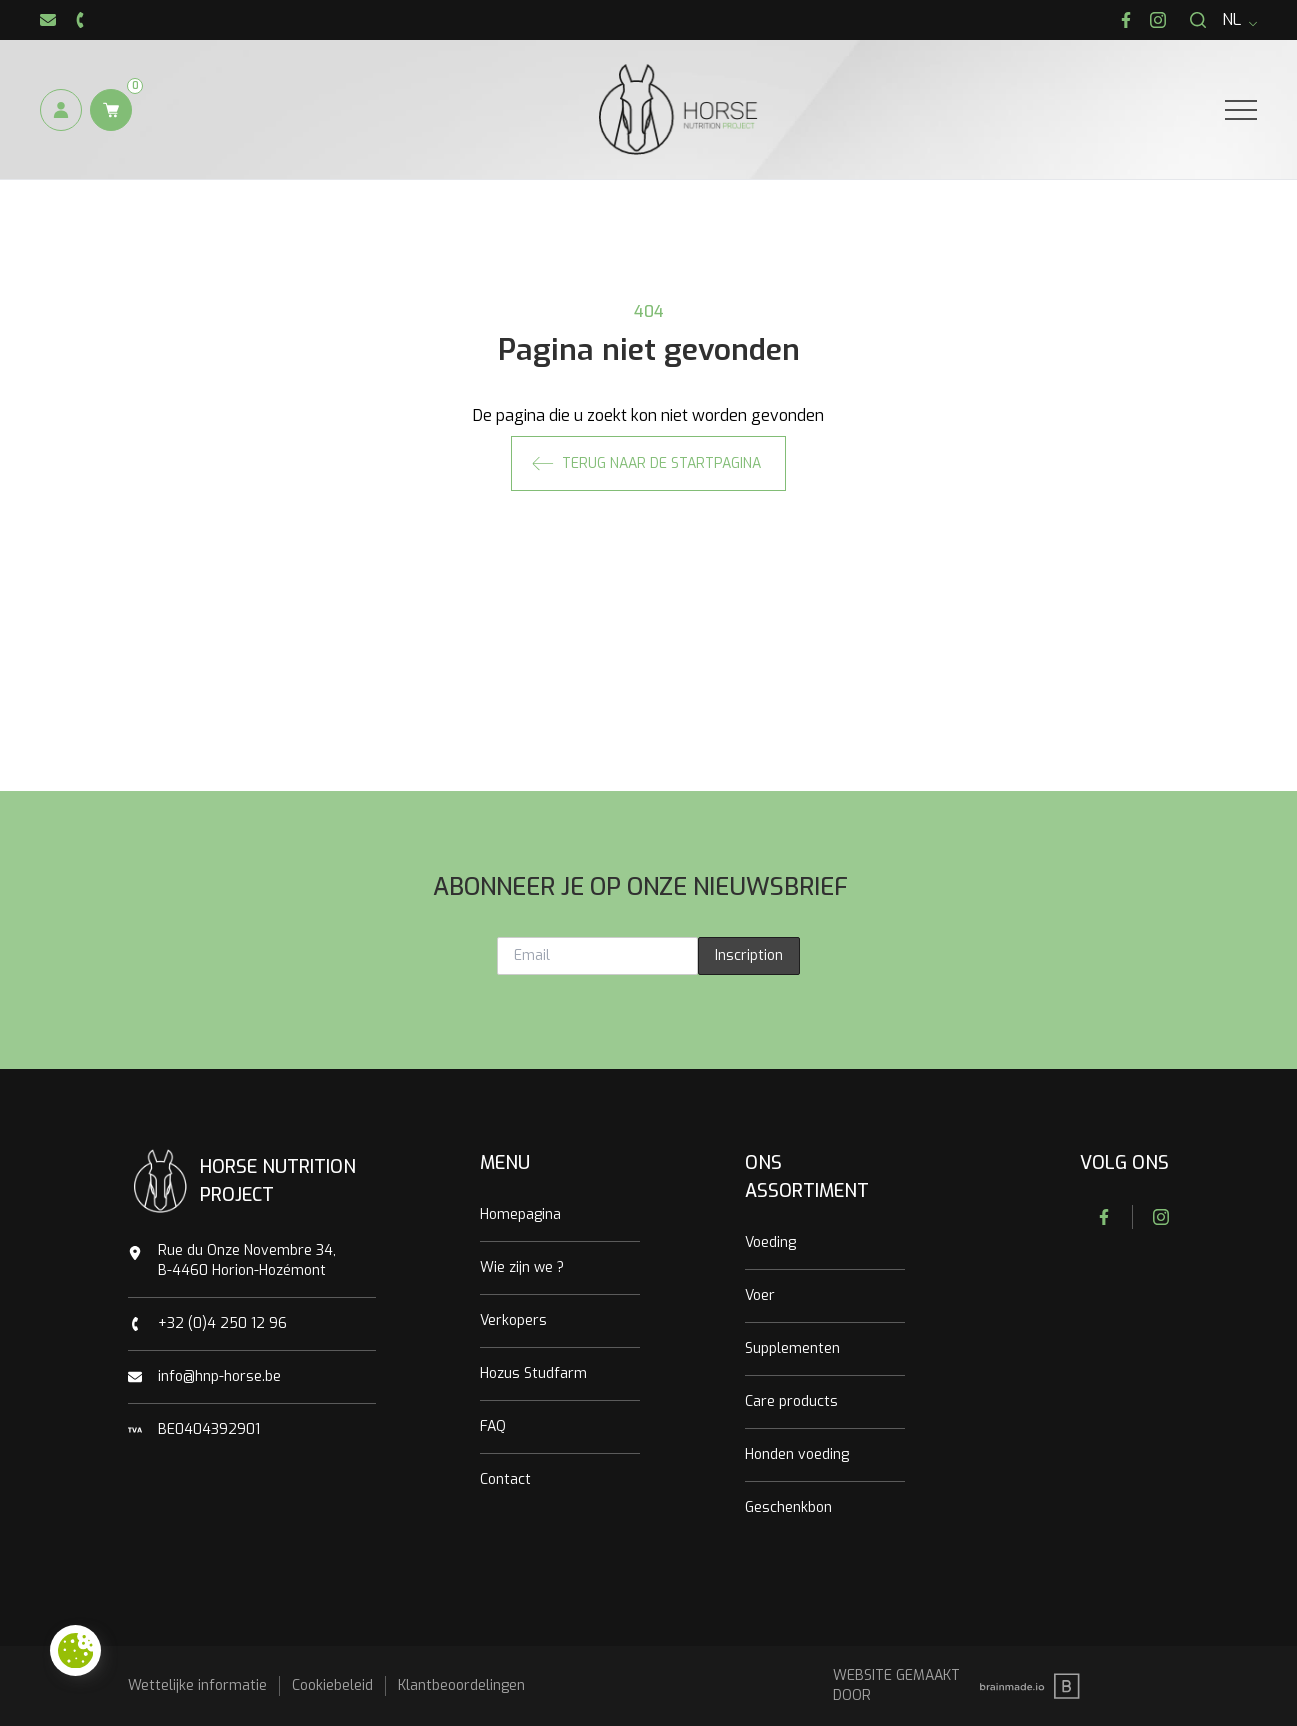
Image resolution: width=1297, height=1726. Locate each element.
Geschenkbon (788, 1507)
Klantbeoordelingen (461, 1685)
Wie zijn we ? (522, 1267)
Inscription (749, 955)
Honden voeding (797, 1454)
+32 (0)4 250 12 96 (222, 1323)
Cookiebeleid (332, 1685)
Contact (505, 1479)
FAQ (493, 1426)
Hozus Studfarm (533, 1373)
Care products (791, 1401)
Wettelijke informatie (197, 1685)
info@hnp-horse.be (219, 1376)
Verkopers (513, 1320)
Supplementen (792, 1348)
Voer (760, 1295)
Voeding (770, 1242)
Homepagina (520, 1214)
